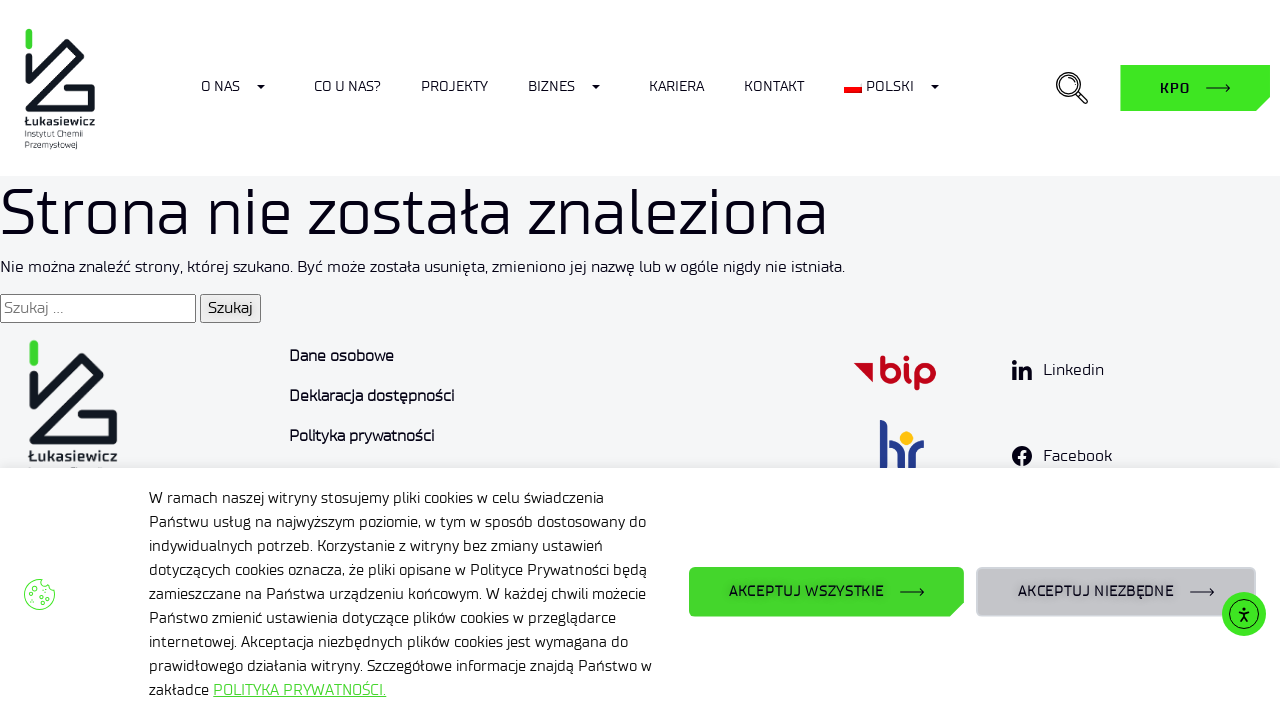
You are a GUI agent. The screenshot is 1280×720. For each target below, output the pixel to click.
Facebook (1077, 455)
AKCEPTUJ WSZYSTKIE (806, 591)
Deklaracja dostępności (371, 395)
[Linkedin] (1022, 370)
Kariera (676, 86)
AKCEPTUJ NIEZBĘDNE (1096, 591)
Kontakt (774, 86)
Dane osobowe (341, 355)
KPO (1175, 88)
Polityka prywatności (361, 435)
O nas (220, 86)
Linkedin (1073, 369)
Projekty (454, 86)
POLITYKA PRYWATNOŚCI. (299, 690)
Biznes (551, 86)
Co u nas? (347, 86)
